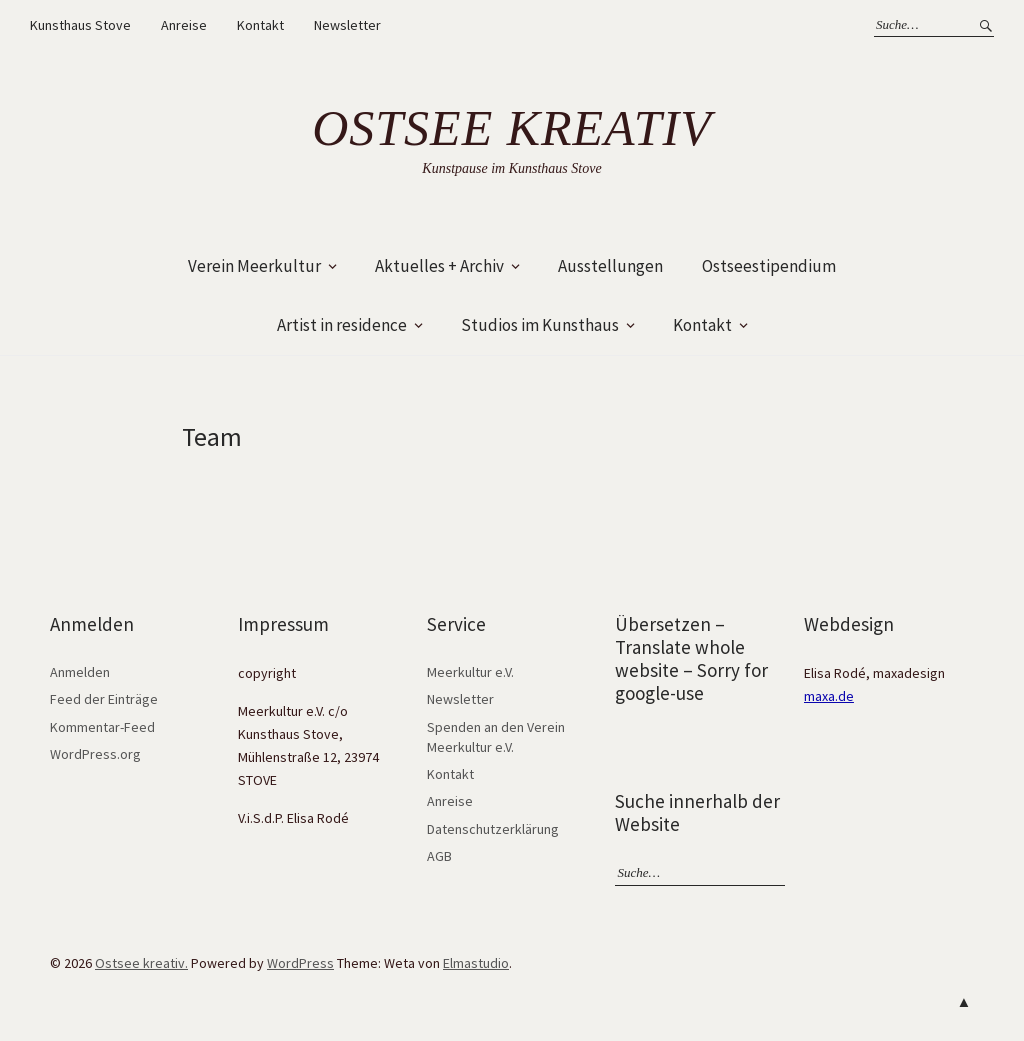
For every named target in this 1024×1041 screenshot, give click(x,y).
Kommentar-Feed (102, 727)
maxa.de (829, 696)
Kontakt (260, 25)
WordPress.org (95, 754)
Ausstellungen (610, 266)
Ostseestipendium (769, 266)
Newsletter (347, 25)
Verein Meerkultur (254, 266)
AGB (439, 856)
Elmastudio (476, 963)
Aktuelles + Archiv (439, 266)
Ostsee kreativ (512, 128)
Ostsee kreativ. (141, 963)
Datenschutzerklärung (493, 829)
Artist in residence (342, 325)
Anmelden (80, 672)
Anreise (184, 25)
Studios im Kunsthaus (540, 325)
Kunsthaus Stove (80, 25)
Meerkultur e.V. (470, 672)
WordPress (300, 963)
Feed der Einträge (104, 699)
